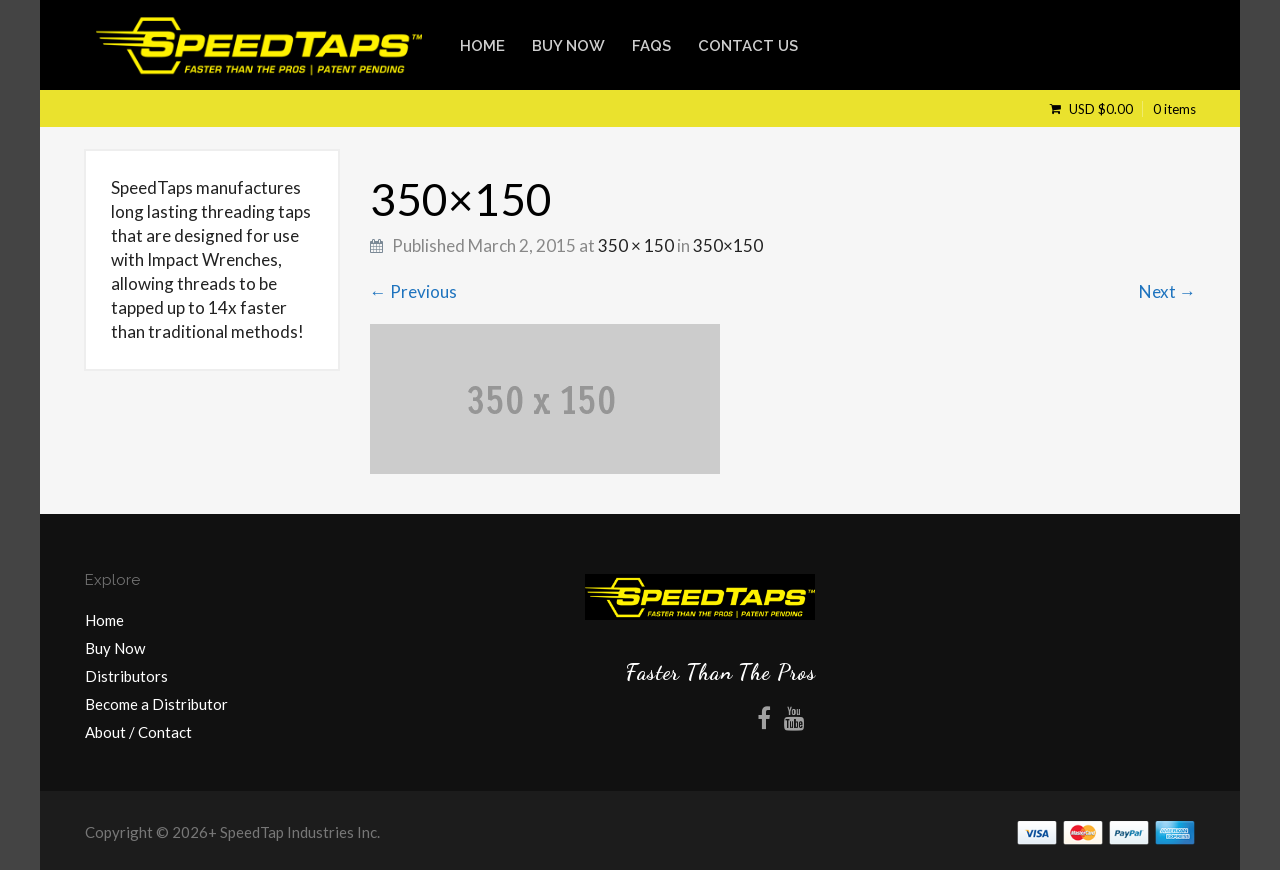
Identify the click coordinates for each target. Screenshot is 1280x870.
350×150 (728, 245)
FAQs (651, 46)
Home (482, 46)
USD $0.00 (1131, 109)
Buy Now (568, 46)
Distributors (126, 676)
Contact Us (748, 46)
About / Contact (138, 732)
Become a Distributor (156, 704)
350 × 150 (636, 245)
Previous (413, 291)
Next (1167, 291)
